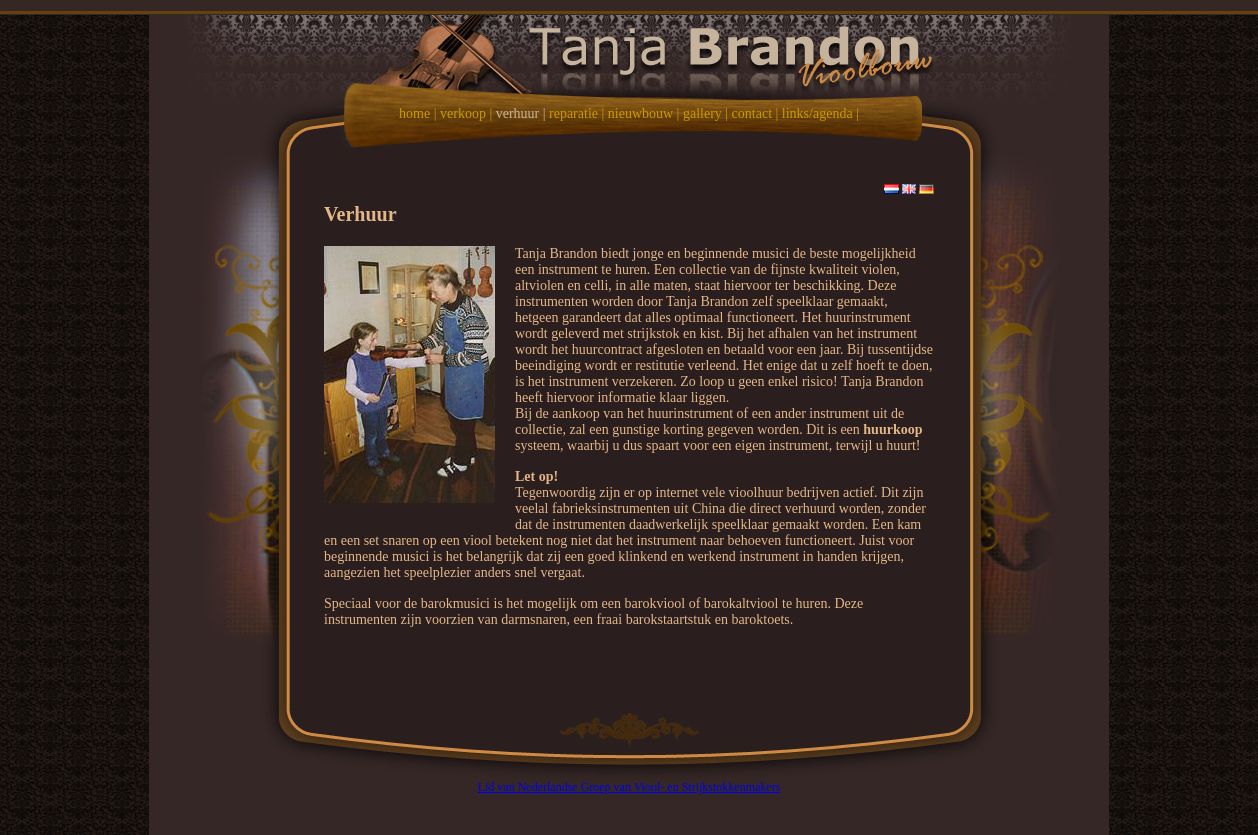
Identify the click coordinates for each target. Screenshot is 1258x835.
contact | (755, 113)
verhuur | (521, 113)
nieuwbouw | (644, 113)
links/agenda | (820, 113)
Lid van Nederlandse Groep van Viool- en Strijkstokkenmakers (629, 787)
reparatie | (576, 113)
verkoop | (466, 113)
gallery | (705, 113)
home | (417, 113)
